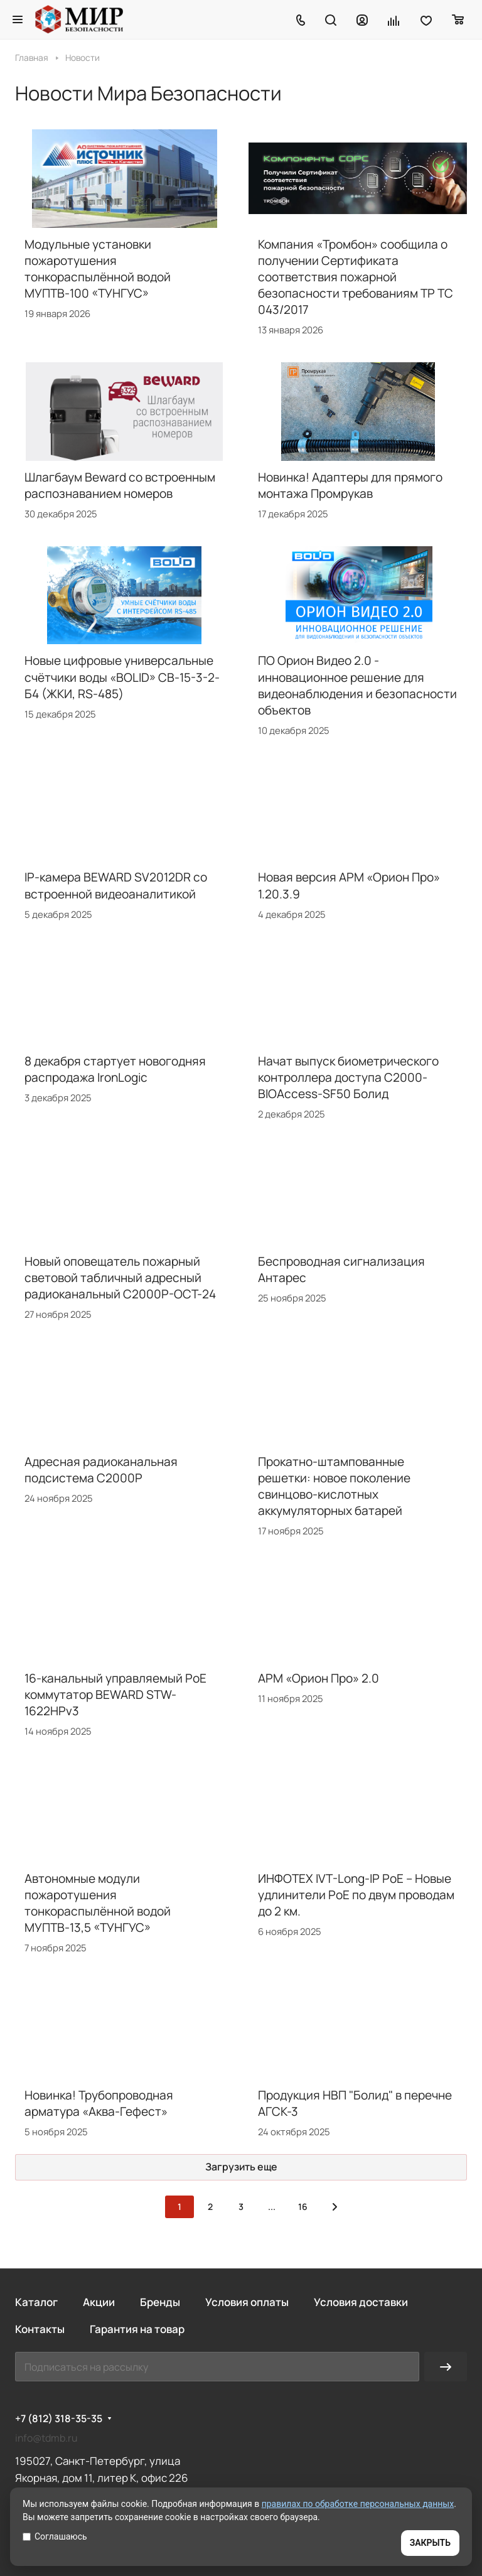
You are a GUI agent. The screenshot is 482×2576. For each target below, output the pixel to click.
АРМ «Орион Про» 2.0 (318, 1678)
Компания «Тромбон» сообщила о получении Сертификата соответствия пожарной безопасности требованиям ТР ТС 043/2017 (355, 277)
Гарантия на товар (137, 2329)
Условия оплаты (247, 2302)
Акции (99, 2302)
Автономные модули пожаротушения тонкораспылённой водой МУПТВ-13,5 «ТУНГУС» (97, 1903)
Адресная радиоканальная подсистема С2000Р (101, 1469)
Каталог (36, 2302)
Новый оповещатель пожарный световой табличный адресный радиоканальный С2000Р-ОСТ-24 (120, 1277)
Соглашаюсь (55, 2536)
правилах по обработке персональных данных (358, 2504)
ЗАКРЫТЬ (430, 2543)
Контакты (40, 2329)
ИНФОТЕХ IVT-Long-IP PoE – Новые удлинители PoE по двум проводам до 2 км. (356, 1894)
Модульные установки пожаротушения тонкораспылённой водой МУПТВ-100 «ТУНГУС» (97, 268)
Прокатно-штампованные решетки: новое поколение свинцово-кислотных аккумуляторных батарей (334, 1486)
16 (303, 2206)
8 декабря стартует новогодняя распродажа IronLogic (115, 1069)
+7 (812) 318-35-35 (58, 2419)
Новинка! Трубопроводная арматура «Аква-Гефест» (98, 2103)
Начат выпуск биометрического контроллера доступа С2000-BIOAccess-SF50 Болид (348, 1077)
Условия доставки (361, 2302)
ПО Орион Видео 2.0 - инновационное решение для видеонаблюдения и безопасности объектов (357, 685)
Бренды (160, 2302)
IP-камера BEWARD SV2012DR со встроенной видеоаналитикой (115, 885)
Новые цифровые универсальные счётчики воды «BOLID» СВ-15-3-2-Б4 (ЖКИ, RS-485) (122, 676)
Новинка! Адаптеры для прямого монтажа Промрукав (350, 485)
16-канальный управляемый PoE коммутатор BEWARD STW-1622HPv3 (115, 1694)
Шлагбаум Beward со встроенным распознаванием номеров (119, 485)
